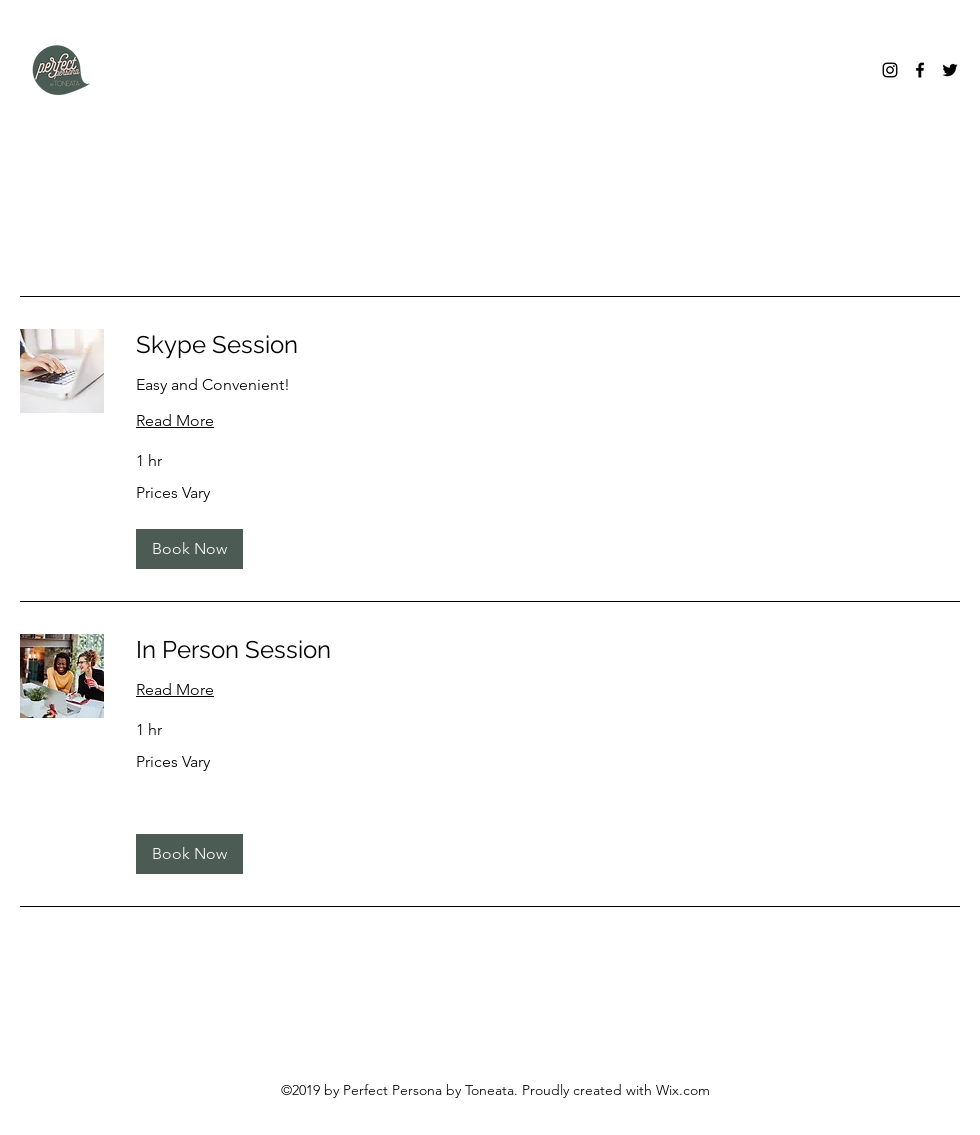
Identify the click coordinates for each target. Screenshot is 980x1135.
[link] (548, 345)
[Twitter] (950, 70)
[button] (189, 549)
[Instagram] (890, 70)
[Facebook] (920, 70)
